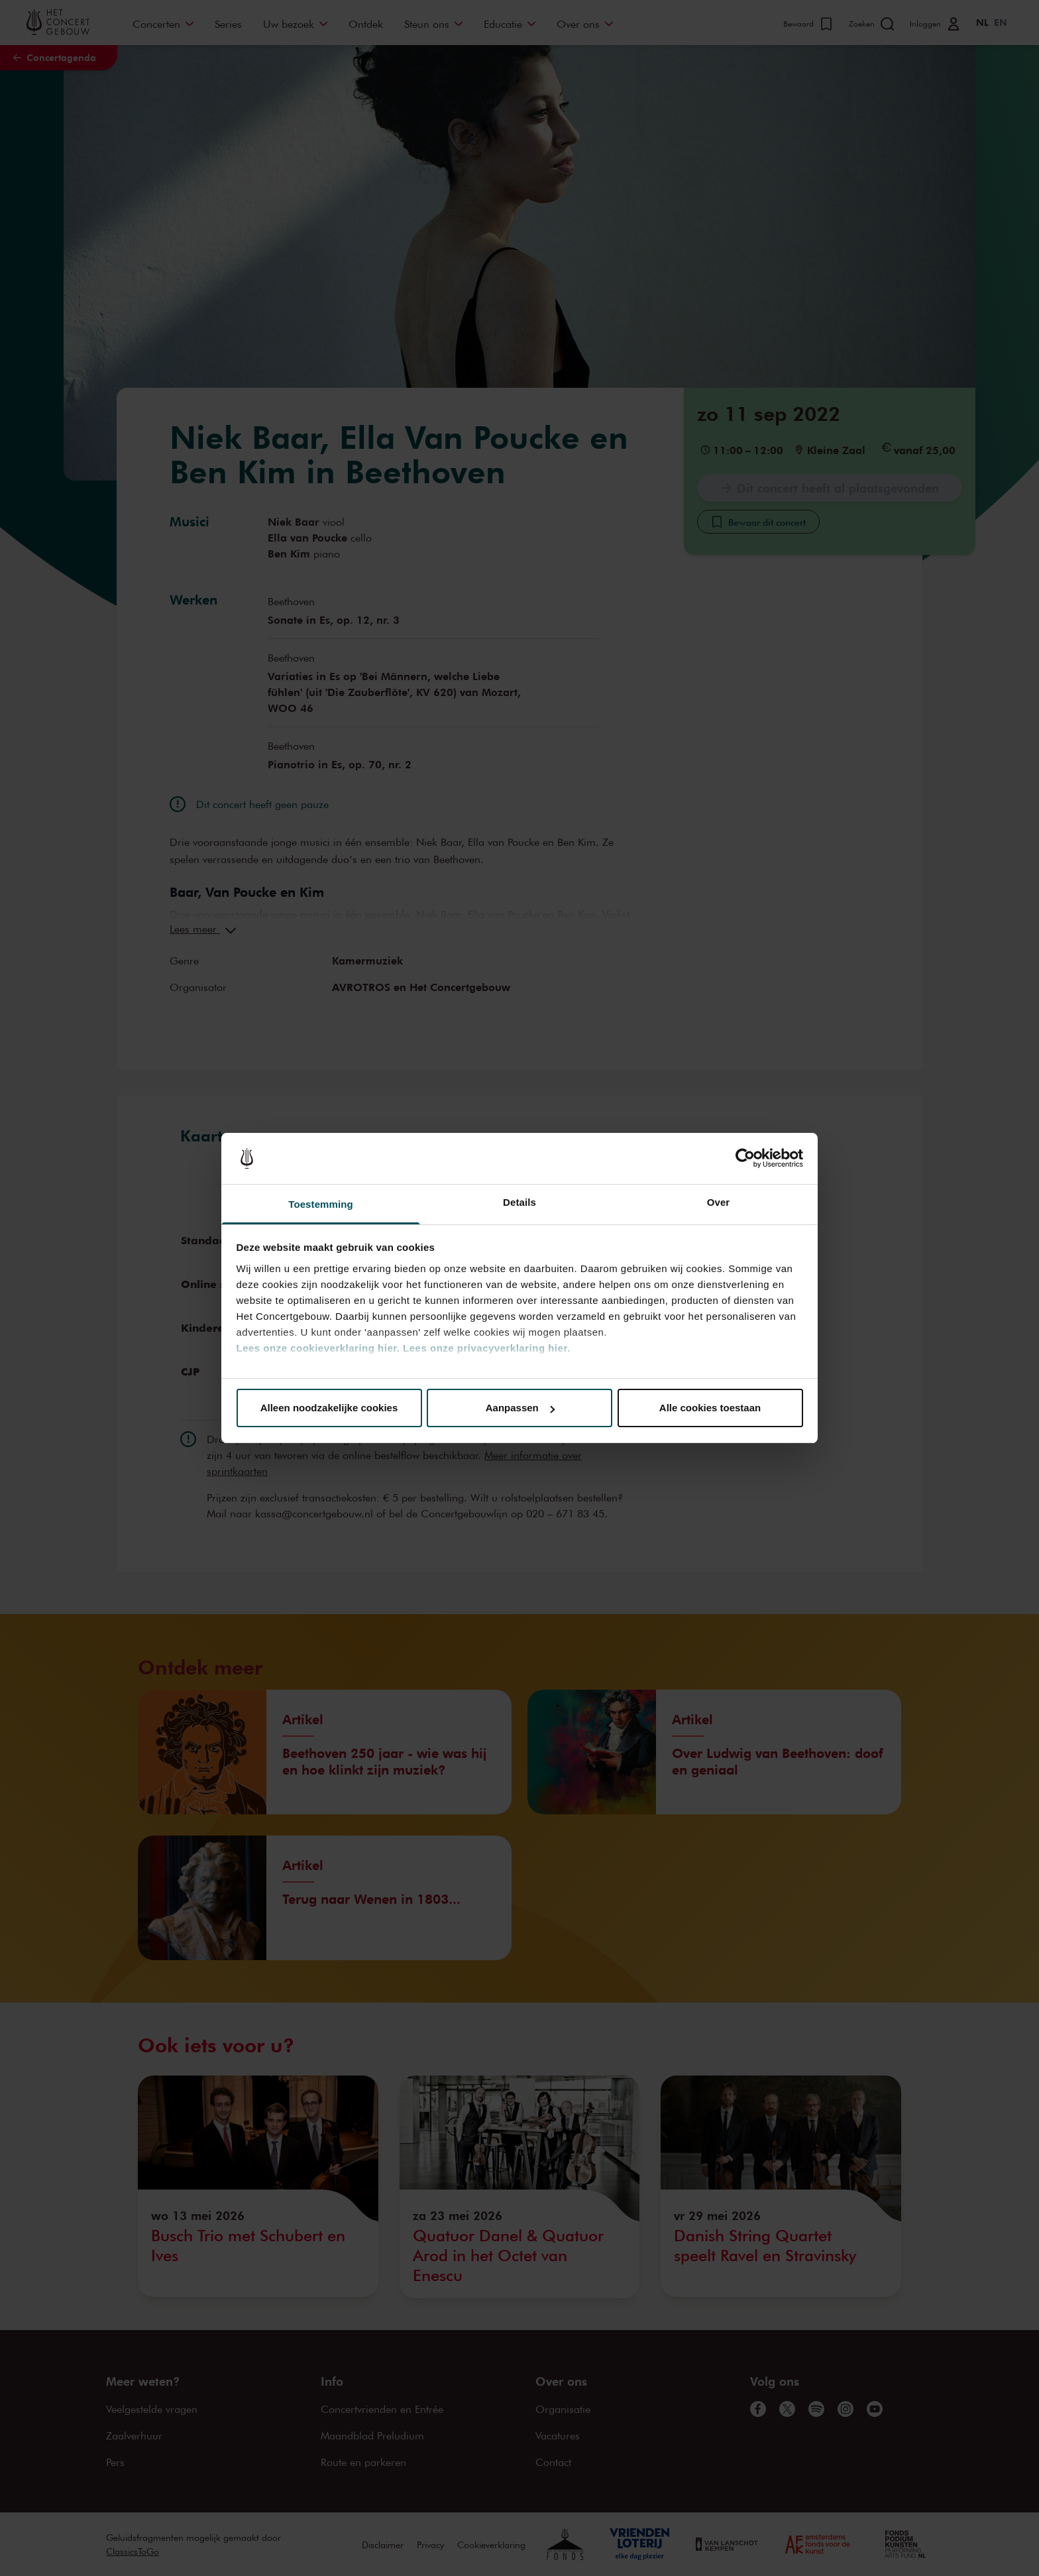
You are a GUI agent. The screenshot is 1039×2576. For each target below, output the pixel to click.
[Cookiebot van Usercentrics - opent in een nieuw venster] (745, 1159)
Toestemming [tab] (320, 1204)
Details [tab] (519, 1202)
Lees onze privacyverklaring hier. (486, 1348)
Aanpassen (520, 1407)
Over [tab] (718, 1202)
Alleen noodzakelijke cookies (329, 1407)
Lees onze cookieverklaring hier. (318, 1348)
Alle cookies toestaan (710, 1407)
